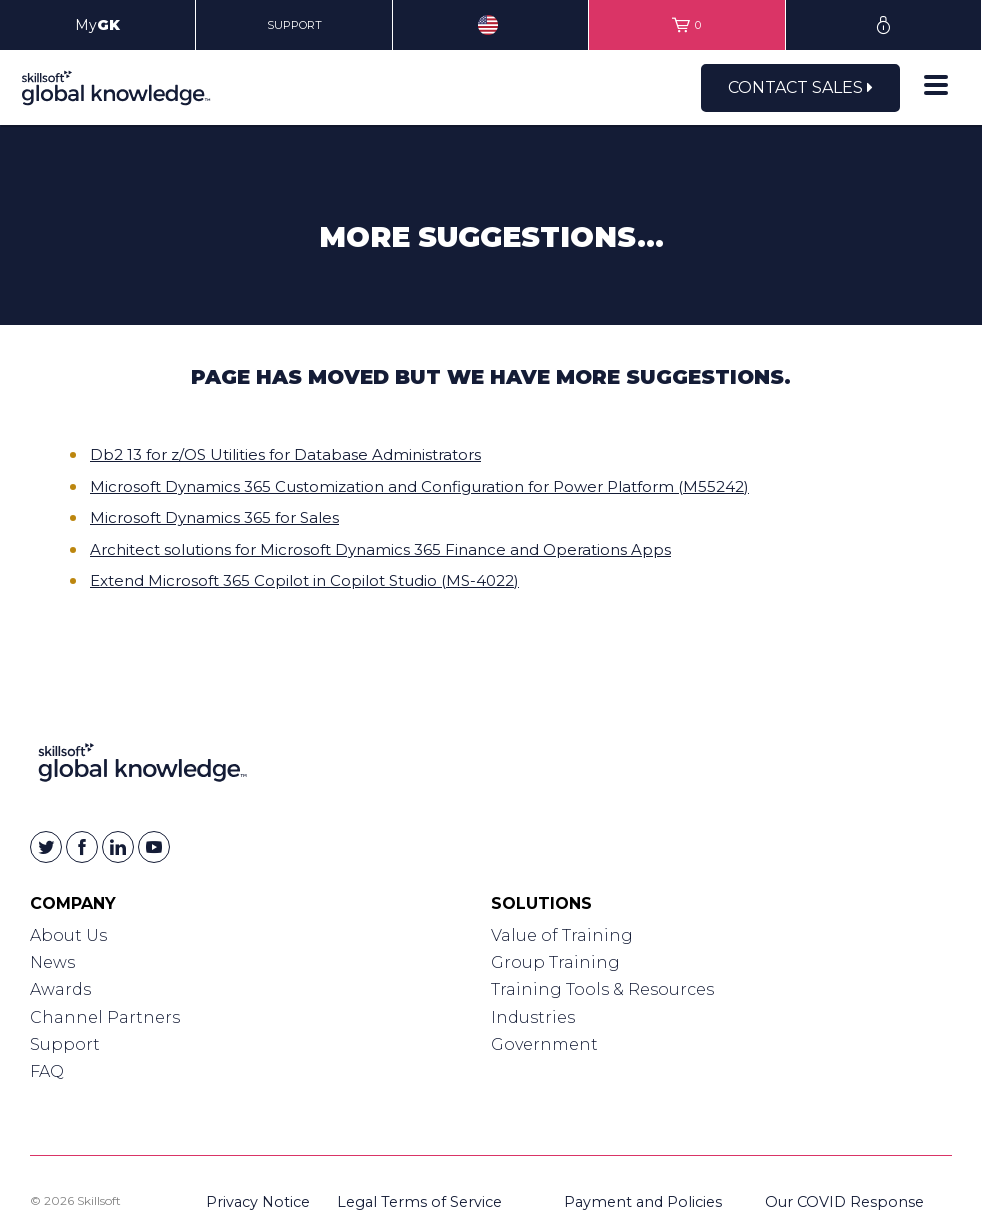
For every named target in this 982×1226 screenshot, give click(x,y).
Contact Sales (800, 87)
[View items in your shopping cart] (686, 25)
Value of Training (562, 935)
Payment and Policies (643, 1202)
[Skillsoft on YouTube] (154, 847)
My (97, 25)
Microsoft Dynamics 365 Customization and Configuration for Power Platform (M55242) (419, 486)
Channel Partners (105, 1017)
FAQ (47, 1071)
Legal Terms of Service (419, 1202)
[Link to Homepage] (142, 766)
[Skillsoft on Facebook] (82, 847)
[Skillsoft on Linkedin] (118, 847)
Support (65, 1044)
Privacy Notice (258, 1202)
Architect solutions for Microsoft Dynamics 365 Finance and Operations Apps (380, 549)
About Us (68, 935)
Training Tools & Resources (602, 989)
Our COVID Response (844, 1202)
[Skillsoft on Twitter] (46, 847)
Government (544, 1044)
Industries (533, 1017)
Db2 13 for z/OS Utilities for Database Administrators (285, 454)
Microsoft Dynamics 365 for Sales (214, 517)
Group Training (555, 962)
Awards (60, 989)
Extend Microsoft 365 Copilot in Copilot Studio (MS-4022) (304, 580)
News (52, 962)
